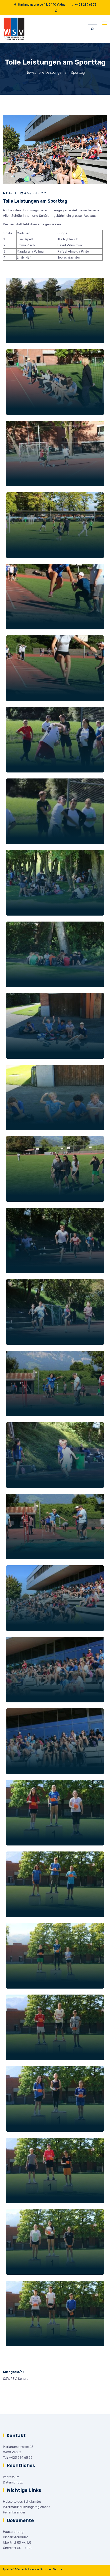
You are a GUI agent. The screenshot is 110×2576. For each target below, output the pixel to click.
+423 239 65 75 (83, 4)
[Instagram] (55, 10)
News (30, 72)
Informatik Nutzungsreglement (26, 2507)
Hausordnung (13, 2532)
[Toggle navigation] (105, 23)
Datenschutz (13, 2482)
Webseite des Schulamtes (22, 2501)
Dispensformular (15, 2537)
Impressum (11, 2477)
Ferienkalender (14, 2512)
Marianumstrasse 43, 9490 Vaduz (39, 4)
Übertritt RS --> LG (17, 2542)
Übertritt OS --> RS (17, 2548)
